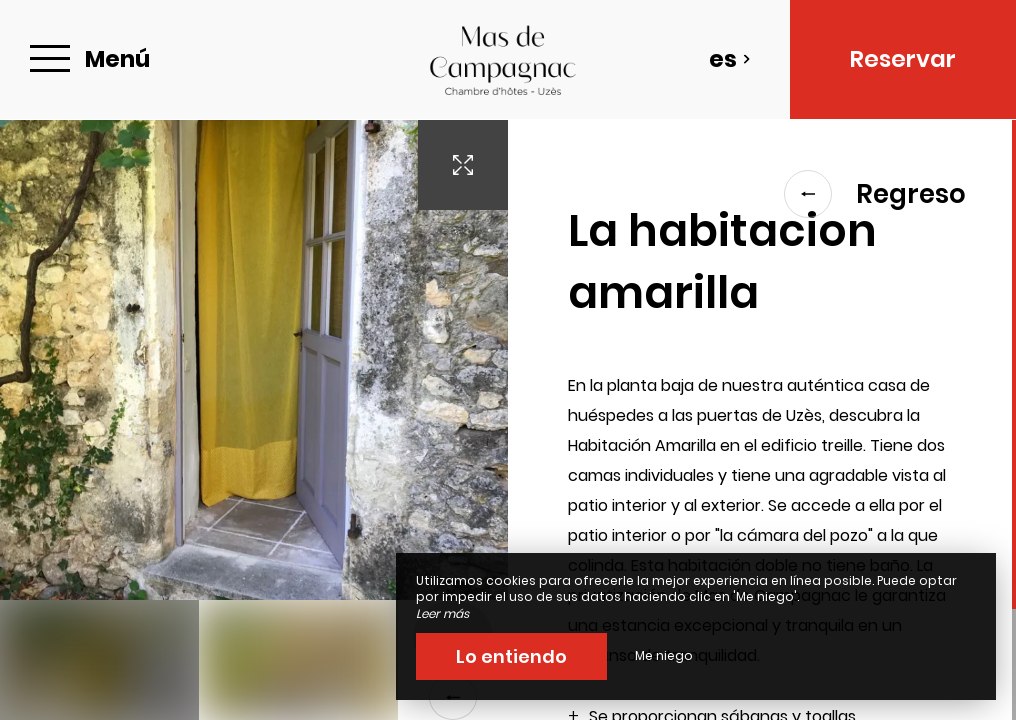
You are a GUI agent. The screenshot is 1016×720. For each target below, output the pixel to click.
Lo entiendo (511, 656)
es (730, 59)
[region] (762, 420)
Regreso (875, 194)
